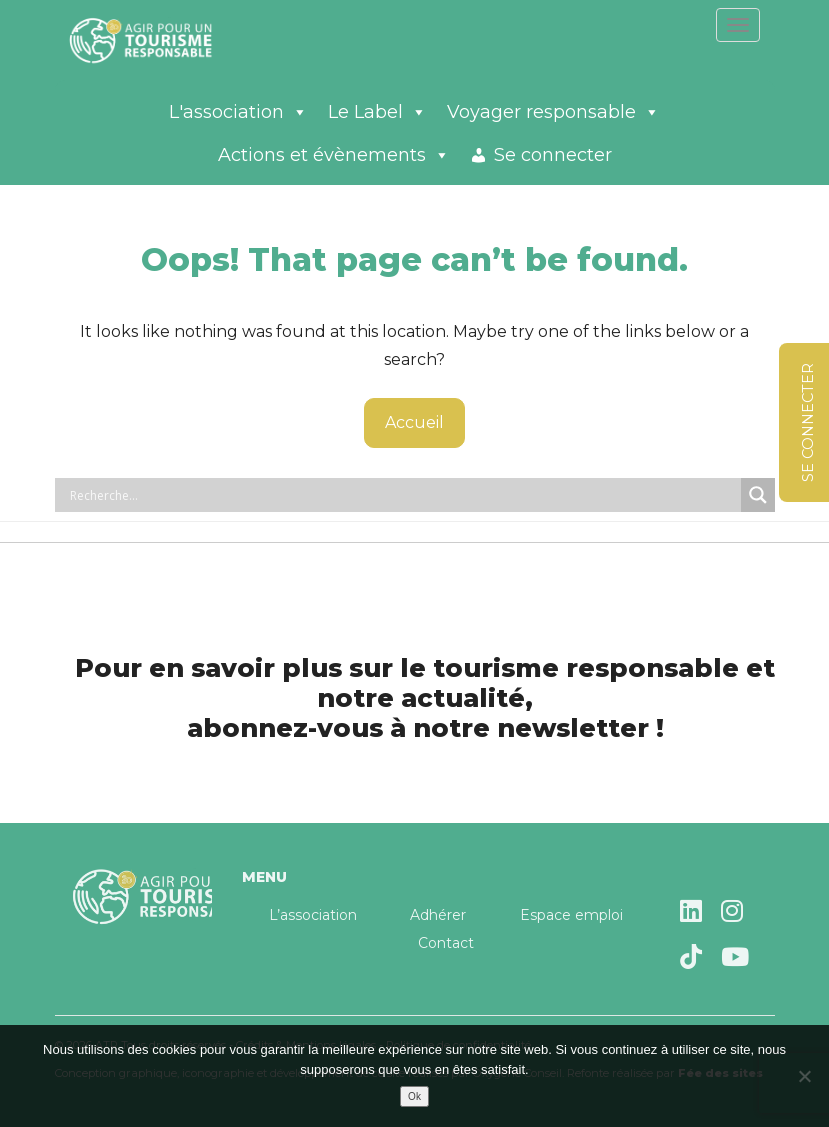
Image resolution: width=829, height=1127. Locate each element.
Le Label (377, 112)
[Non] (804, 1076)
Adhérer (438, 915)
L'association (238, 112)
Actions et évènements (334, 155)
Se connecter (553, 155)
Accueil (414, 422)
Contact (446, 943)
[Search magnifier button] (758, 495)
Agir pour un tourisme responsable (165, 40)
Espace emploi (571, 915)
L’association (313, 915)
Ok (414, 1096)
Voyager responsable (553, 112)
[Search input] (403, 495)
